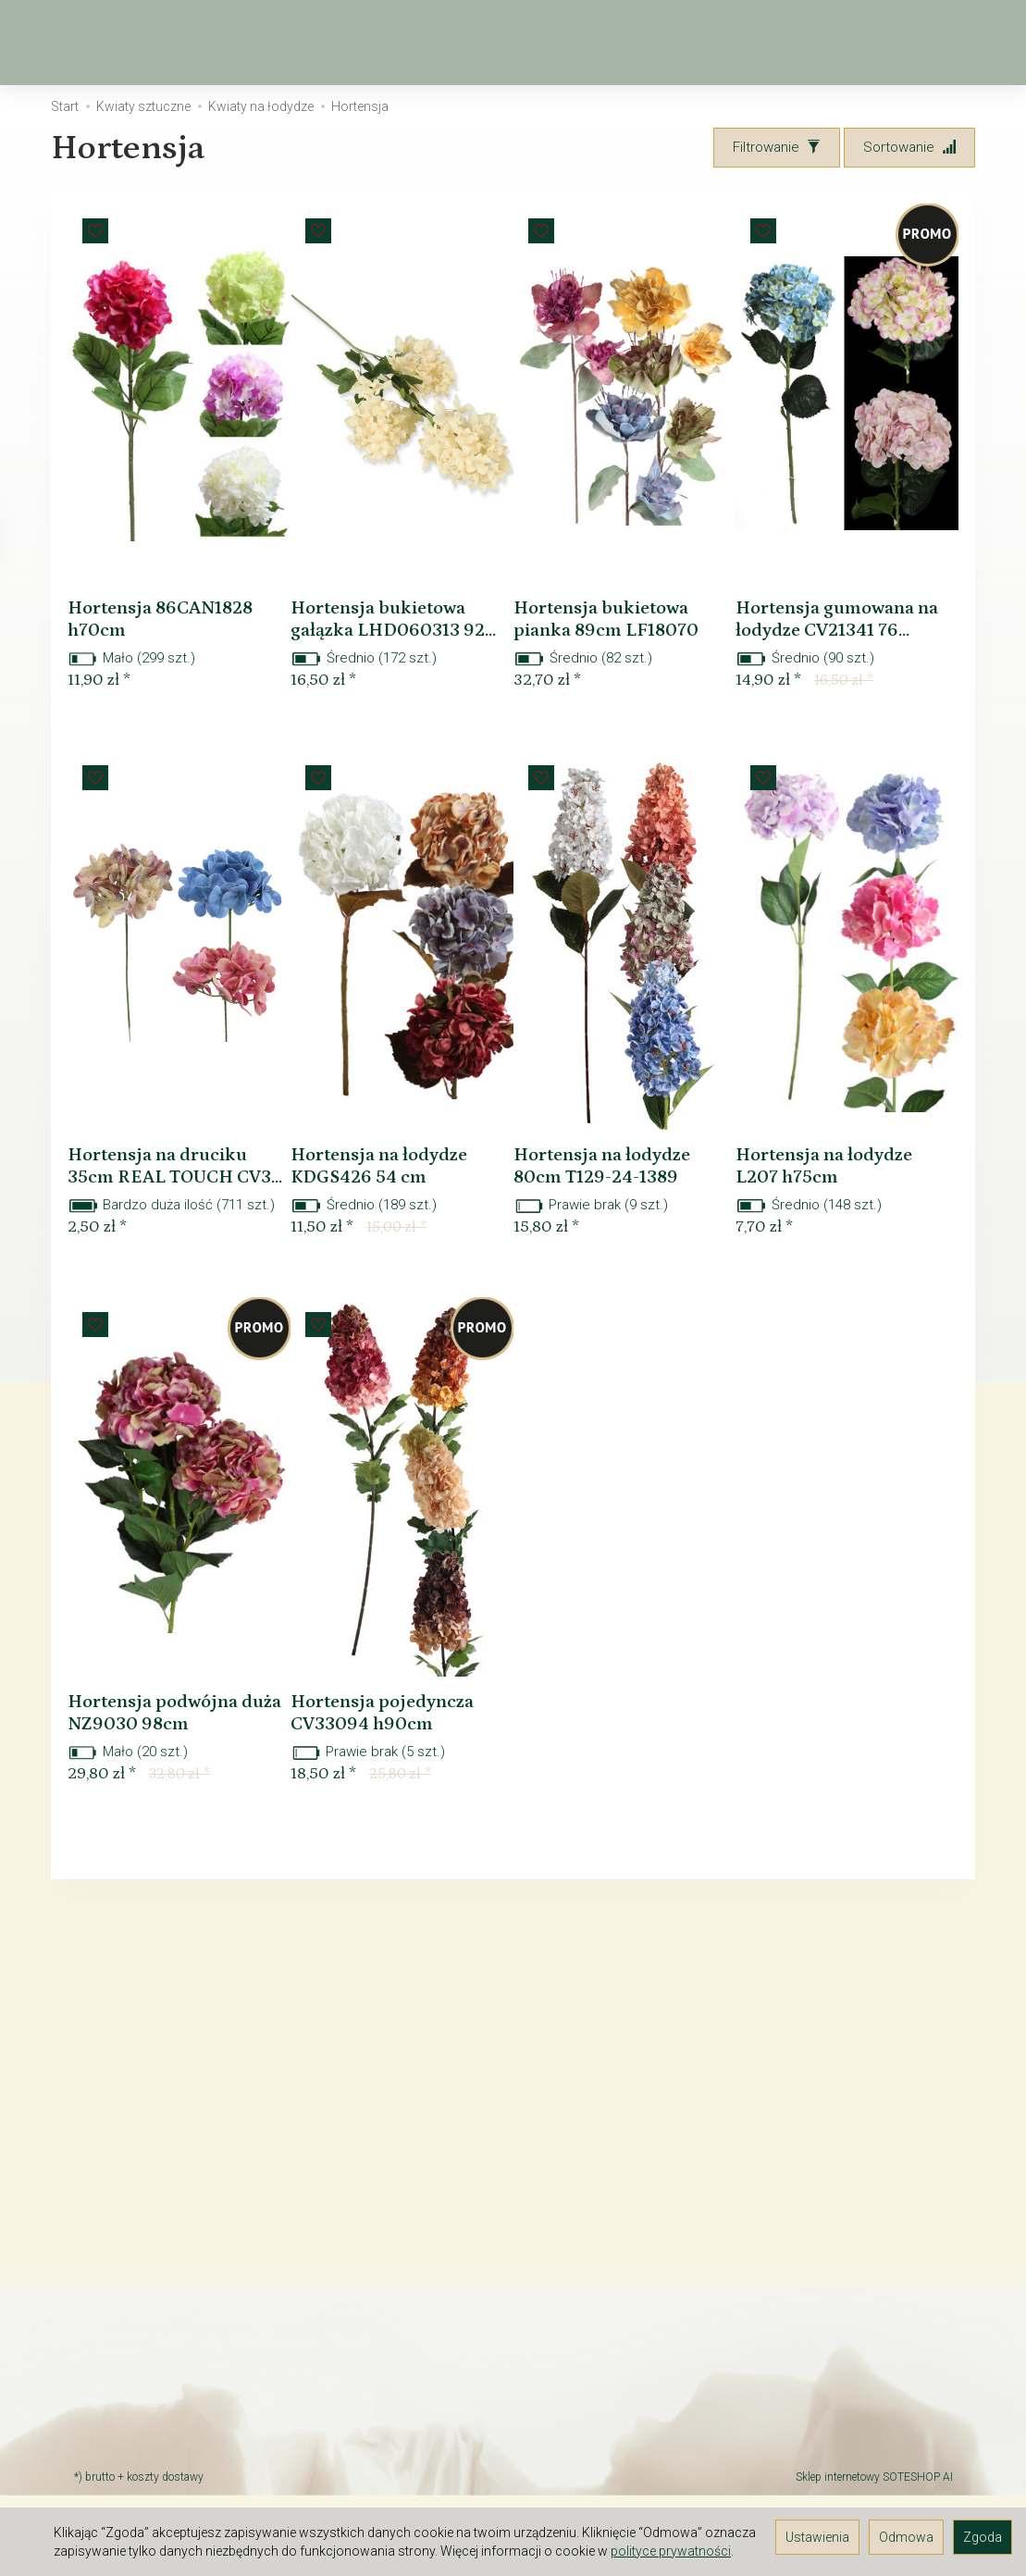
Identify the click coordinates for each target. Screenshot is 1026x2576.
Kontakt (97, 2231)
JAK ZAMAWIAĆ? (125, 2336)
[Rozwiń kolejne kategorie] (629, 42)
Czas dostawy (118, 2360)
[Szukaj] (830, 43)
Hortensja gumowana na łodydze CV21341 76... (841, 646)
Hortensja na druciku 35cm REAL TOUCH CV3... (174, 1227)
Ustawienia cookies (134, 2480)
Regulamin (106, 2206)
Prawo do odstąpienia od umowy (152, 2304)
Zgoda (982, 2537)
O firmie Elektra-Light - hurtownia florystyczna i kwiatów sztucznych (173, 2166)
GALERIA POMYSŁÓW (139, 2432)
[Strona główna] (70, 43)
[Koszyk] (878, 43)
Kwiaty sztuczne (525, 42)
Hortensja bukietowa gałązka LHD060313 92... (394, 646)
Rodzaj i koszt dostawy (145, 2384)
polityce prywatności (671, 2551)
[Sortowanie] (909, 147)
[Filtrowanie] (776, 147)
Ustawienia (817, 2537)
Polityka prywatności (137, 2456)
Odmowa (906, 2537)
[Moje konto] (926, 43)
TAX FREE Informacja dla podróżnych (149, 2263)
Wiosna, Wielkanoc (351, 42)
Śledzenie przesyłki (134, 2408)
